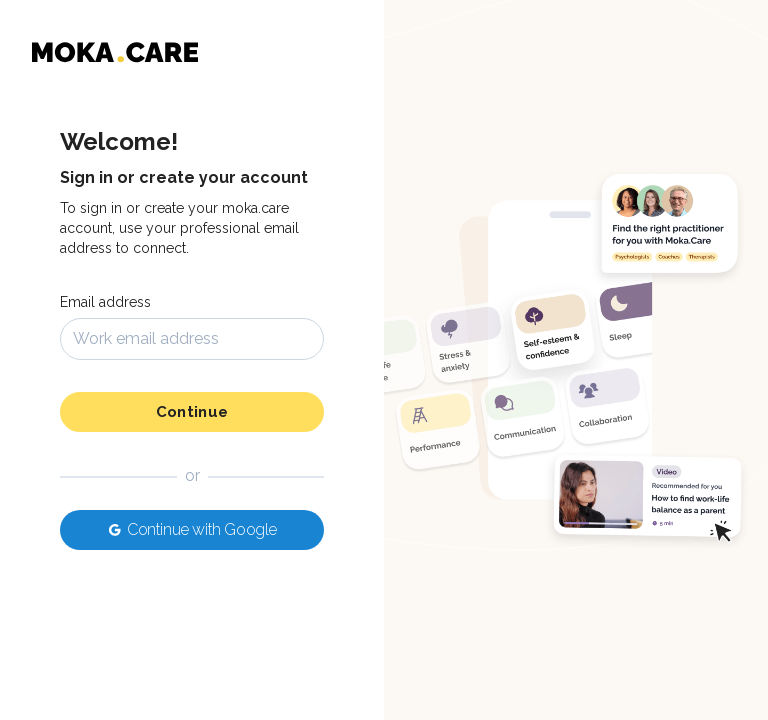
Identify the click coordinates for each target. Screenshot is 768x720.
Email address (105, 302)
